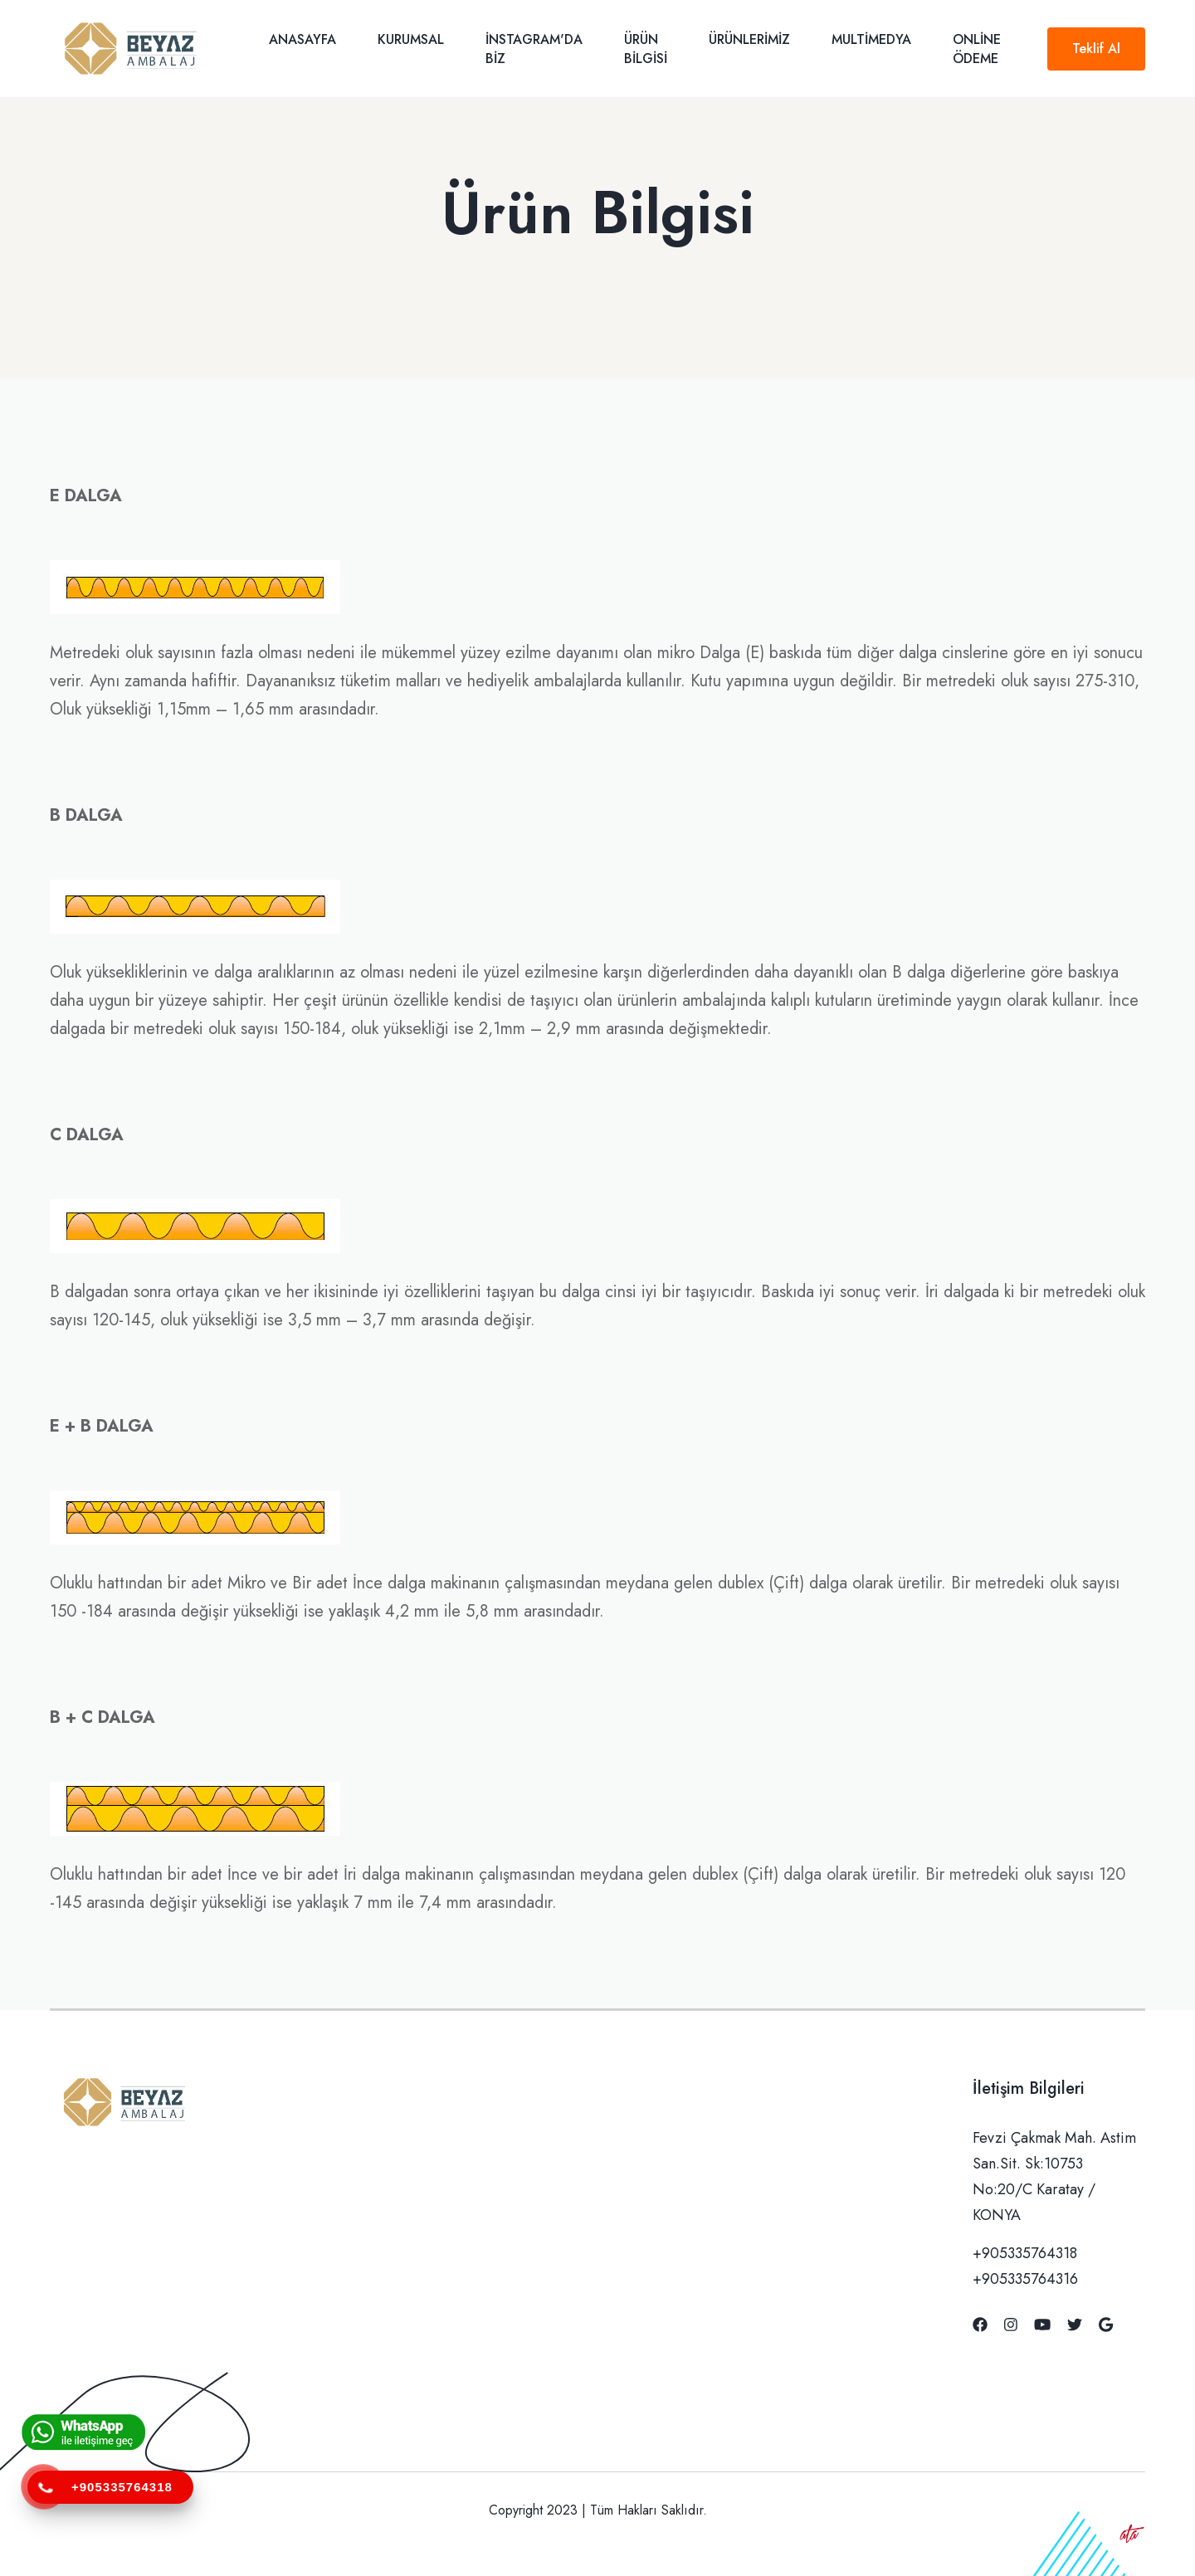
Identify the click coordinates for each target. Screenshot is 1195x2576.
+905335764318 (1025, 2253)
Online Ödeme (977, 49)
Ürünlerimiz (749, 39)
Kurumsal (411, 39)
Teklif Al (1096, 48)
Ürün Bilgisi (645, 49)
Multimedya (871, 39)
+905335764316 (1025, 2279)
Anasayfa (302, 39)
